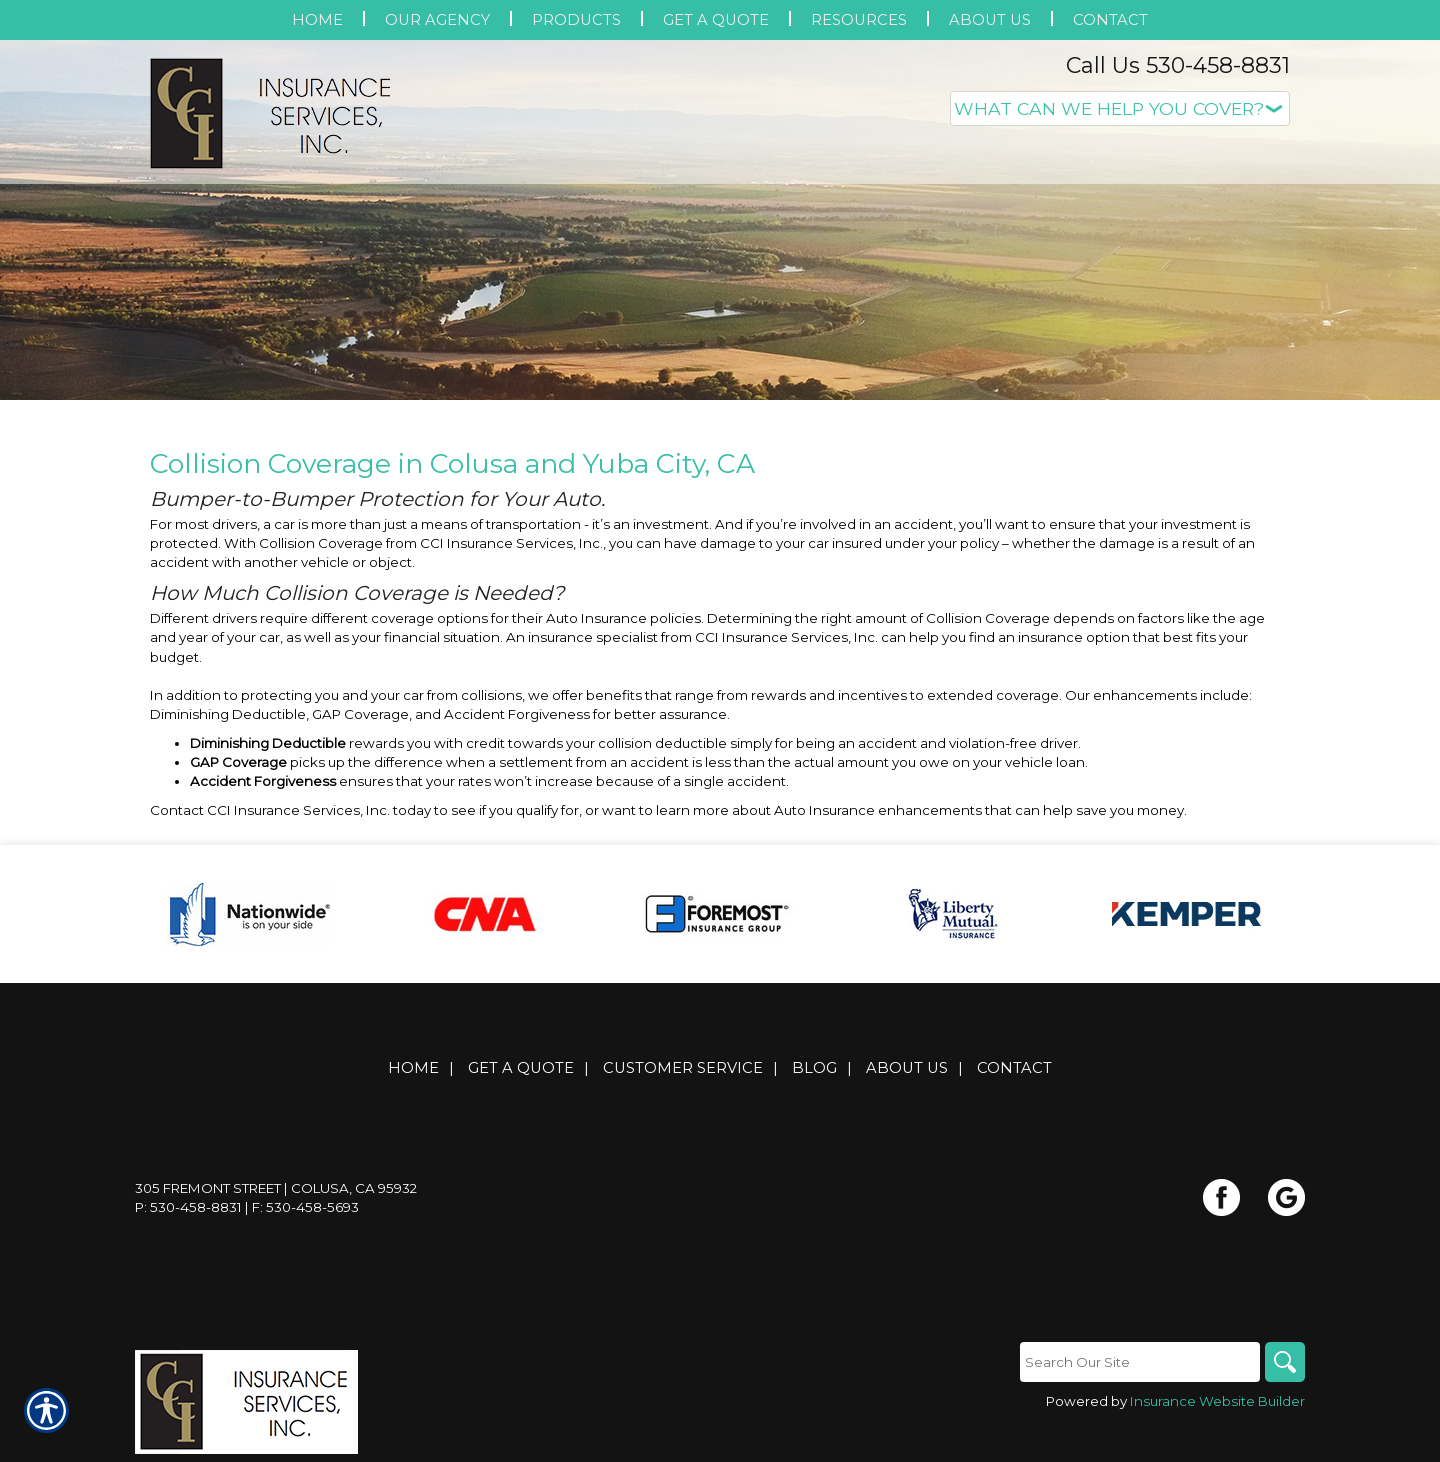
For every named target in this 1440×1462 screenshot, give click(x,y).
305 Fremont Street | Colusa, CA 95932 (276, 1188)
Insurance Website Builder (1217, 1401)
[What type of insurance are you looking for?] (1120, 108)
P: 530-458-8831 (188, 1207)
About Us (907, 1068)
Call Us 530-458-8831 (1178, 65)
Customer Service (683, 1068)
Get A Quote (521, 1068)
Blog (814, 1068)
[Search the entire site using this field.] (1140, 1362)
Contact (1014, 1068)
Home (413, 1068)
